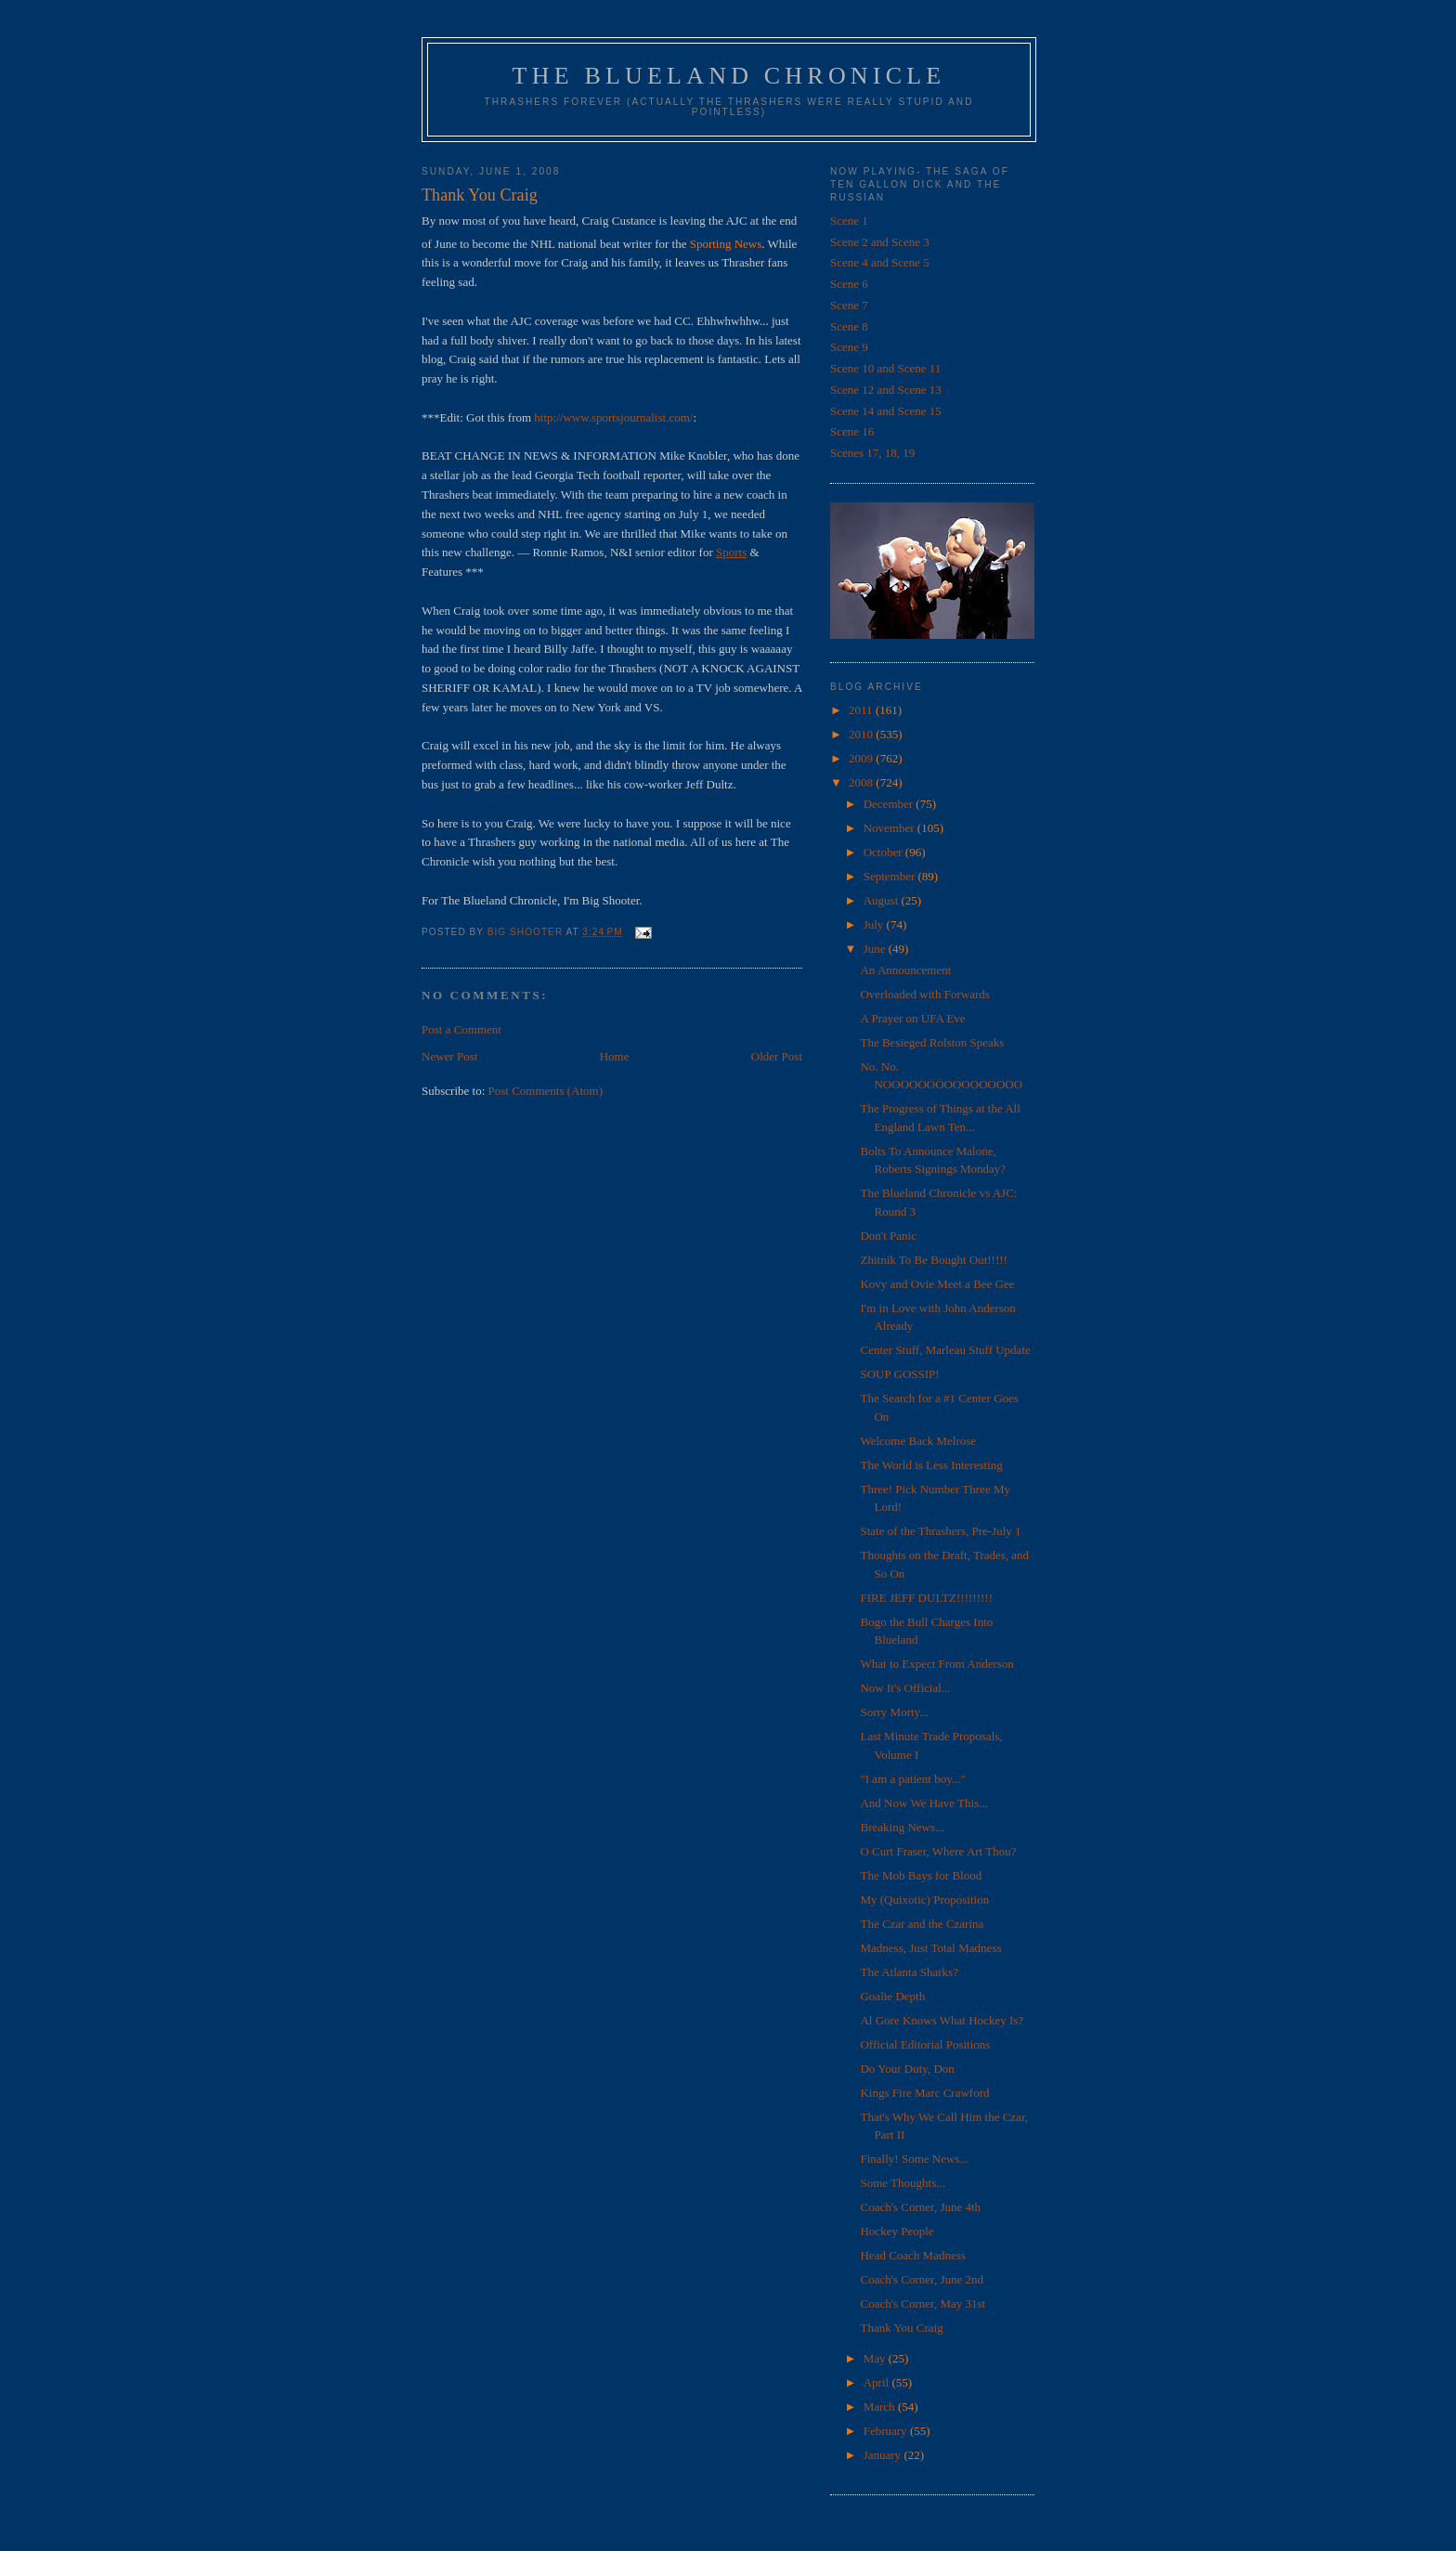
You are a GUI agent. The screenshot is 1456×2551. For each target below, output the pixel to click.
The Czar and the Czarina (921, 1924)
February (887, 2431)
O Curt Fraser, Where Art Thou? (938, 1851)
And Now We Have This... (923, 1803)
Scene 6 (849, 284)
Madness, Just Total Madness (930, 1948)
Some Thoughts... (902, 2183)
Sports (731, 552)
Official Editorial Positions (925, 2044)
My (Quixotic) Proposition (924, 1900)
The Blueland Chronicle (729, 75)
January (884, 2455)
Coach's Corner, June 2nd (921, 2279)
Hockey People (896, 2231)
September (891, 876)
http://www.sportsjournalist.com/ (613, 417)
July (875, 924)
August (883, 900)
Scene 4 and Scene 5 (880, 262)
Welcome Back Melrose (918, 1441)
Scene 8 (849, 326)
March (881, 2407)
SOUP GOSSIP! (899, 1374)
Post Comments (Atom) (546, 1091)
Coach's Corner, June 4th (920, 2207)
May (876, 2358)
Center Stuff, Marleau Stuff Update (945, 1350)
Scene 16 (852, 431)
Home (615, 1056)
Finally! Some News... (914, 2159)
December (890, 804)
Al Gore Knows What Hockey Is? (941, 2020)
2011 (862, 710)
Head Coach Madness (912, 2255)
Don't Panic (888, 1236)
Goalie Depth (892, 1996)
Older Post (776, 1056)
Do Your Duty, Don (907, 2069)
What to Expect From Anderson (936, 1664)
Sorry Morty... (894, 1712)
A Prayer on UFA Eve (912, 1018)
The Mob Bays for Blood (921, 1875)
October (884, 852)
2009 (862, 758)
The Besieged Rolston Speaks (932, 1042)
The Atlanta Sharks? (908, 1972)
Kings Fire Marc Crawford (924, 2093)
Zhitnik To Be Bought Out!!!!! (933, 1260)
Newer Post (449, 1056)
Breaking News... (901, 1827)
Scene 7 (849, 305)
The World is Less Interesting (931, 1465)
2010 (862, 734)
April (878, 2382)
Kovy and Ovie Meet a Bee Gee (937, 1284)
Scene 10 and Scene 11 (885, 368)
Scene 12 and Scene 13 (886, 390)
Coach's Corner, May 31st (922, 2303)
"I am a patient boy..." (912, 1779)
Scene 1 (849, 221)
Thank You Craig (901, 2328)
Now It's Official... (905, 1688)
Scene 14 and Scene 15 (886, 411)
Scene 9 (849, 347)
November (890, 828)
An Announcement (905, 970)
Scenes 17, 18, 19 (872, 453)
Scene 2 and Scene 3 (880, 242)
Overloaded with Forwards (924, 994)
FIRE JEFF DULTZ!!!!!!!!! (926, 1598)
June (876, 949)
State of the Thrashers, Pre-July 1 (940, 1531)
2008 (862, 782)
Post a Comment (461, 1029)
